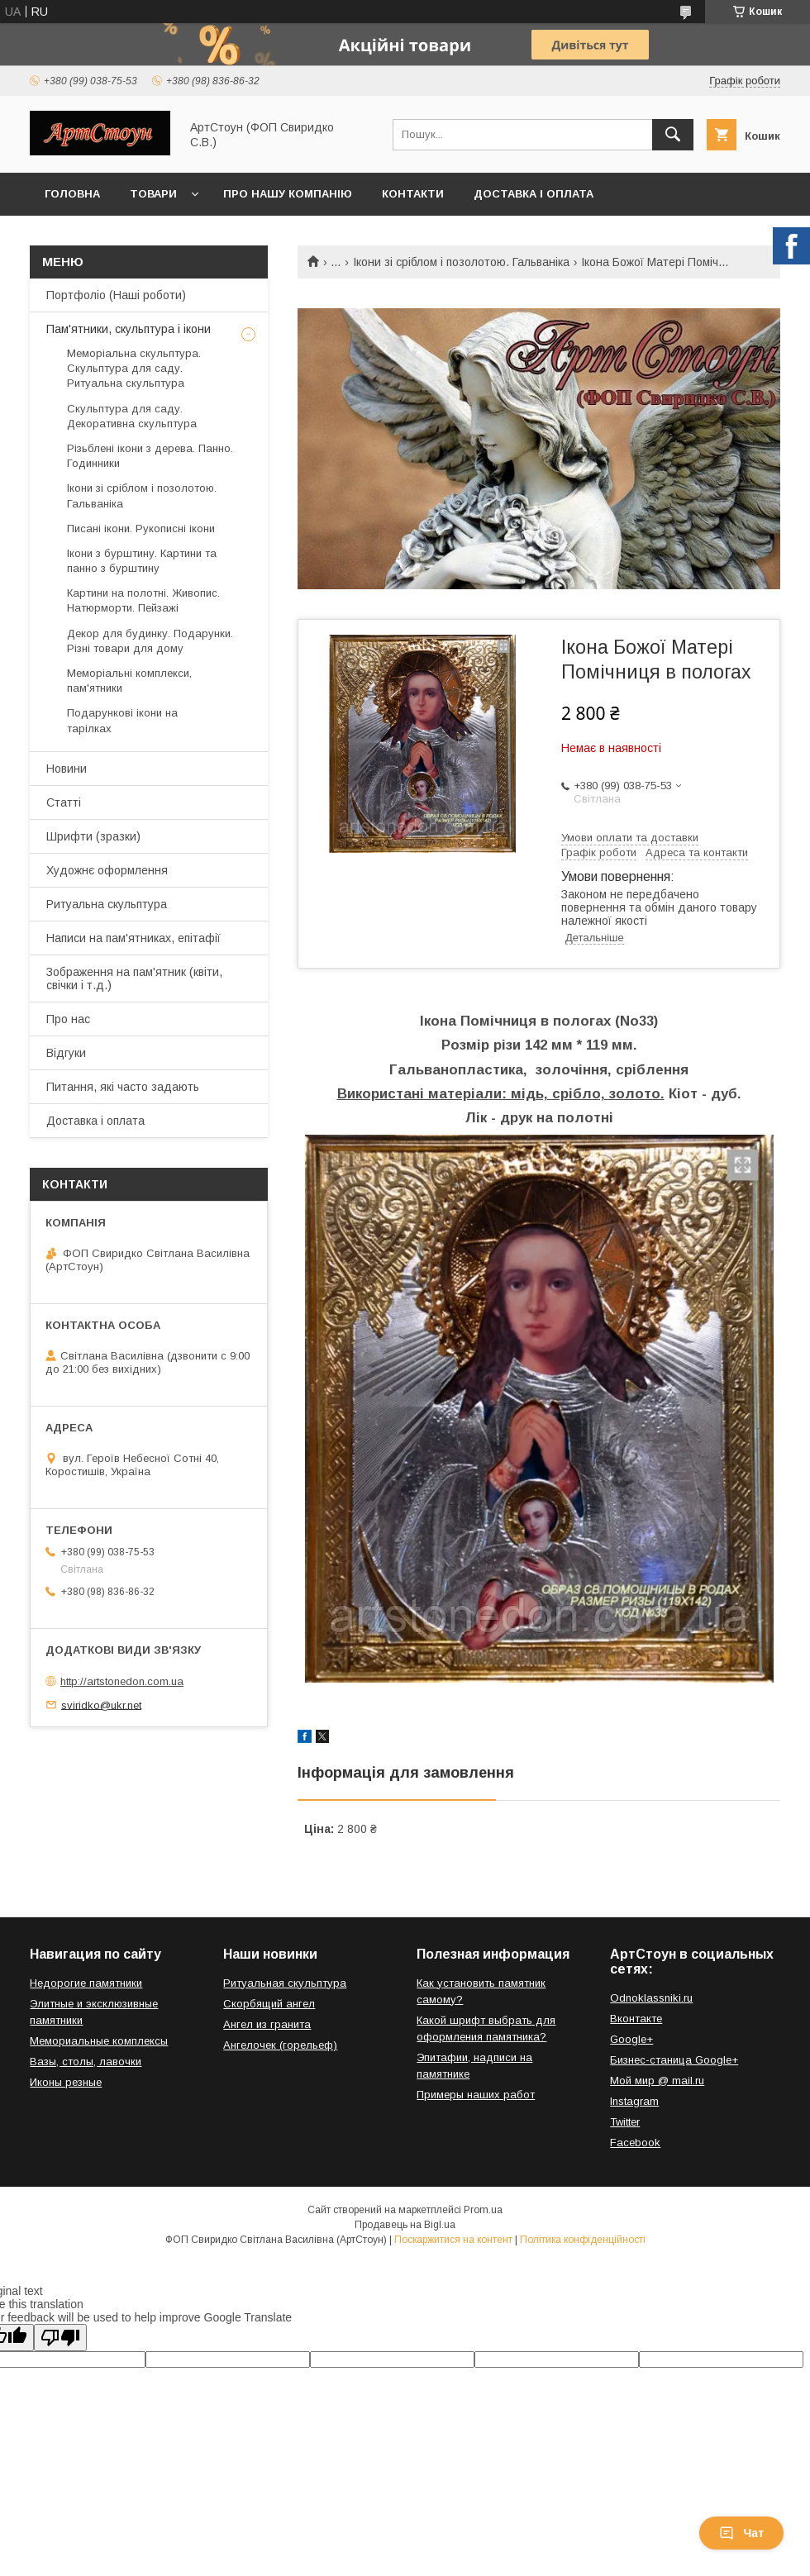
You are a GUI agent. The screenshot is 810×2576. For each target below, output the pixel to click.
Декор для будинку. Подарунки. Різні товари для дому (150, 641)
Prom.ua (483, 2210)
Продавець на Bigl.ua (405, 2225)
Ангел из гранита (267, 2024)
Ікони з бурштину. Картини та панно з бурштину (142, 560)
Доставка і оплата (533, 194)
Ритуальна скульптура (106, 904)
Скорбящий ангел (269, 2003)
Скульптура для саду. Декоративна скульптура (132, 416)
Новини (66, 768)
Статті (63, 802)
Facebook (635, 2142)
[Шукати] (672, 134)
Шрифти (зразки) (93, 836)
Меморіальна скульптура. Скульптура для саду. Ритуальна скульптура (134, 368)
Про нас (68, 1019)
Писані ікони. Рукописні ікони (141, 528)
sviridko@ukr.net (101, 1704)
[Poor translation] (60, 2337)
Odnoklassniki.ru (651, 1998)
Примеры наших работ (476, 2094)
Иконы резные (66, 2082)
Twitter (625, 2122)
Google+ (631, 2039)
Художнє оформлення (107, 870)
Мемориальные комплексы (99, 2041)
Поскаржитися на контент (453, 2239)
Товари (153, 194)
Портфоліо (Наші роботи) (116, 295)
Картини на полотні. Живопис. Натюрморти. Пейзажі (143, 600)
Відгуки (66, 1052)
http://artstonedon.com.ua (121, 1681)
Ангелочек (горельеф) (280, 2045)
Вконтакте (636, 2018)
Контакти (413, 194)
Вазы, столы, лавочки (85, 2061)
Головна (72, 194)
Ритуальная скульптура (284, 1983)
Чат (741, 2533)
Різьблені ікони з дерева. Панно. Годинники (150, 455)
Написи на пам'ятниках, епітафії (133, 938)
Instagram (634, 2101)
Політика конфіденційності (583, 2239)
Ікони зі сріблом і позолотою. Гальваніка (461, 262)
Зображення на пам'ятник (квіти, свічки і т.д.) (134, 978)
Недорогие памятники (86, 1983)
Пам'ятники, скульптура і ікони (128, 329)
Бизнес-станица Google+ (674, 2060)
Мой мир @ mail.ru (657, 2080)
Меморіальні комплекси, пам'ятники (129, 680)
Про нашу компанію (287, 194)
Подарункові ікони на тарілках (122, 720)
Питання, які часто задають (122, 1086)
